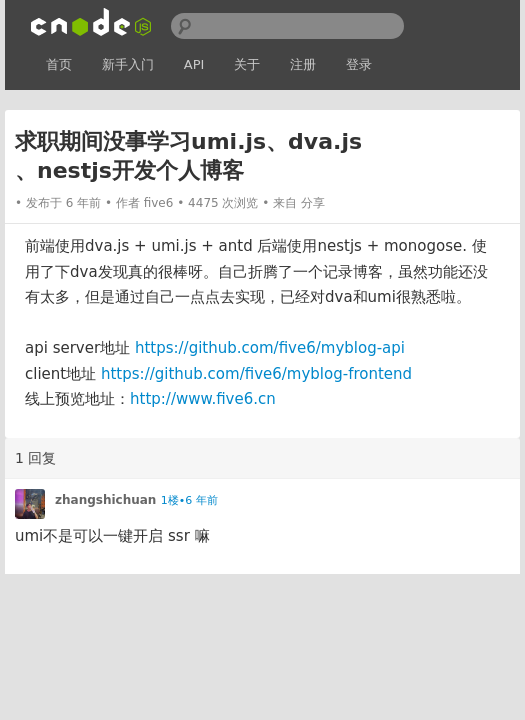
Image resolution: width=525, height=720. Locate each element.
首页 (59, 64)
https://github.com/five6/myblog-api (270, 348)
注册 (303, 64)
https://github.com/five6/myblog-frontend (256, 374)
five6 (159, 203)
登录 (359, 64)
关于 (247, 64)
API (194, 64)
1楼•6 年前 (189, 500)
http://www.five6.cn (203, 399)
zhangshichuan (105, 500)
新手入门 (128, 64)
